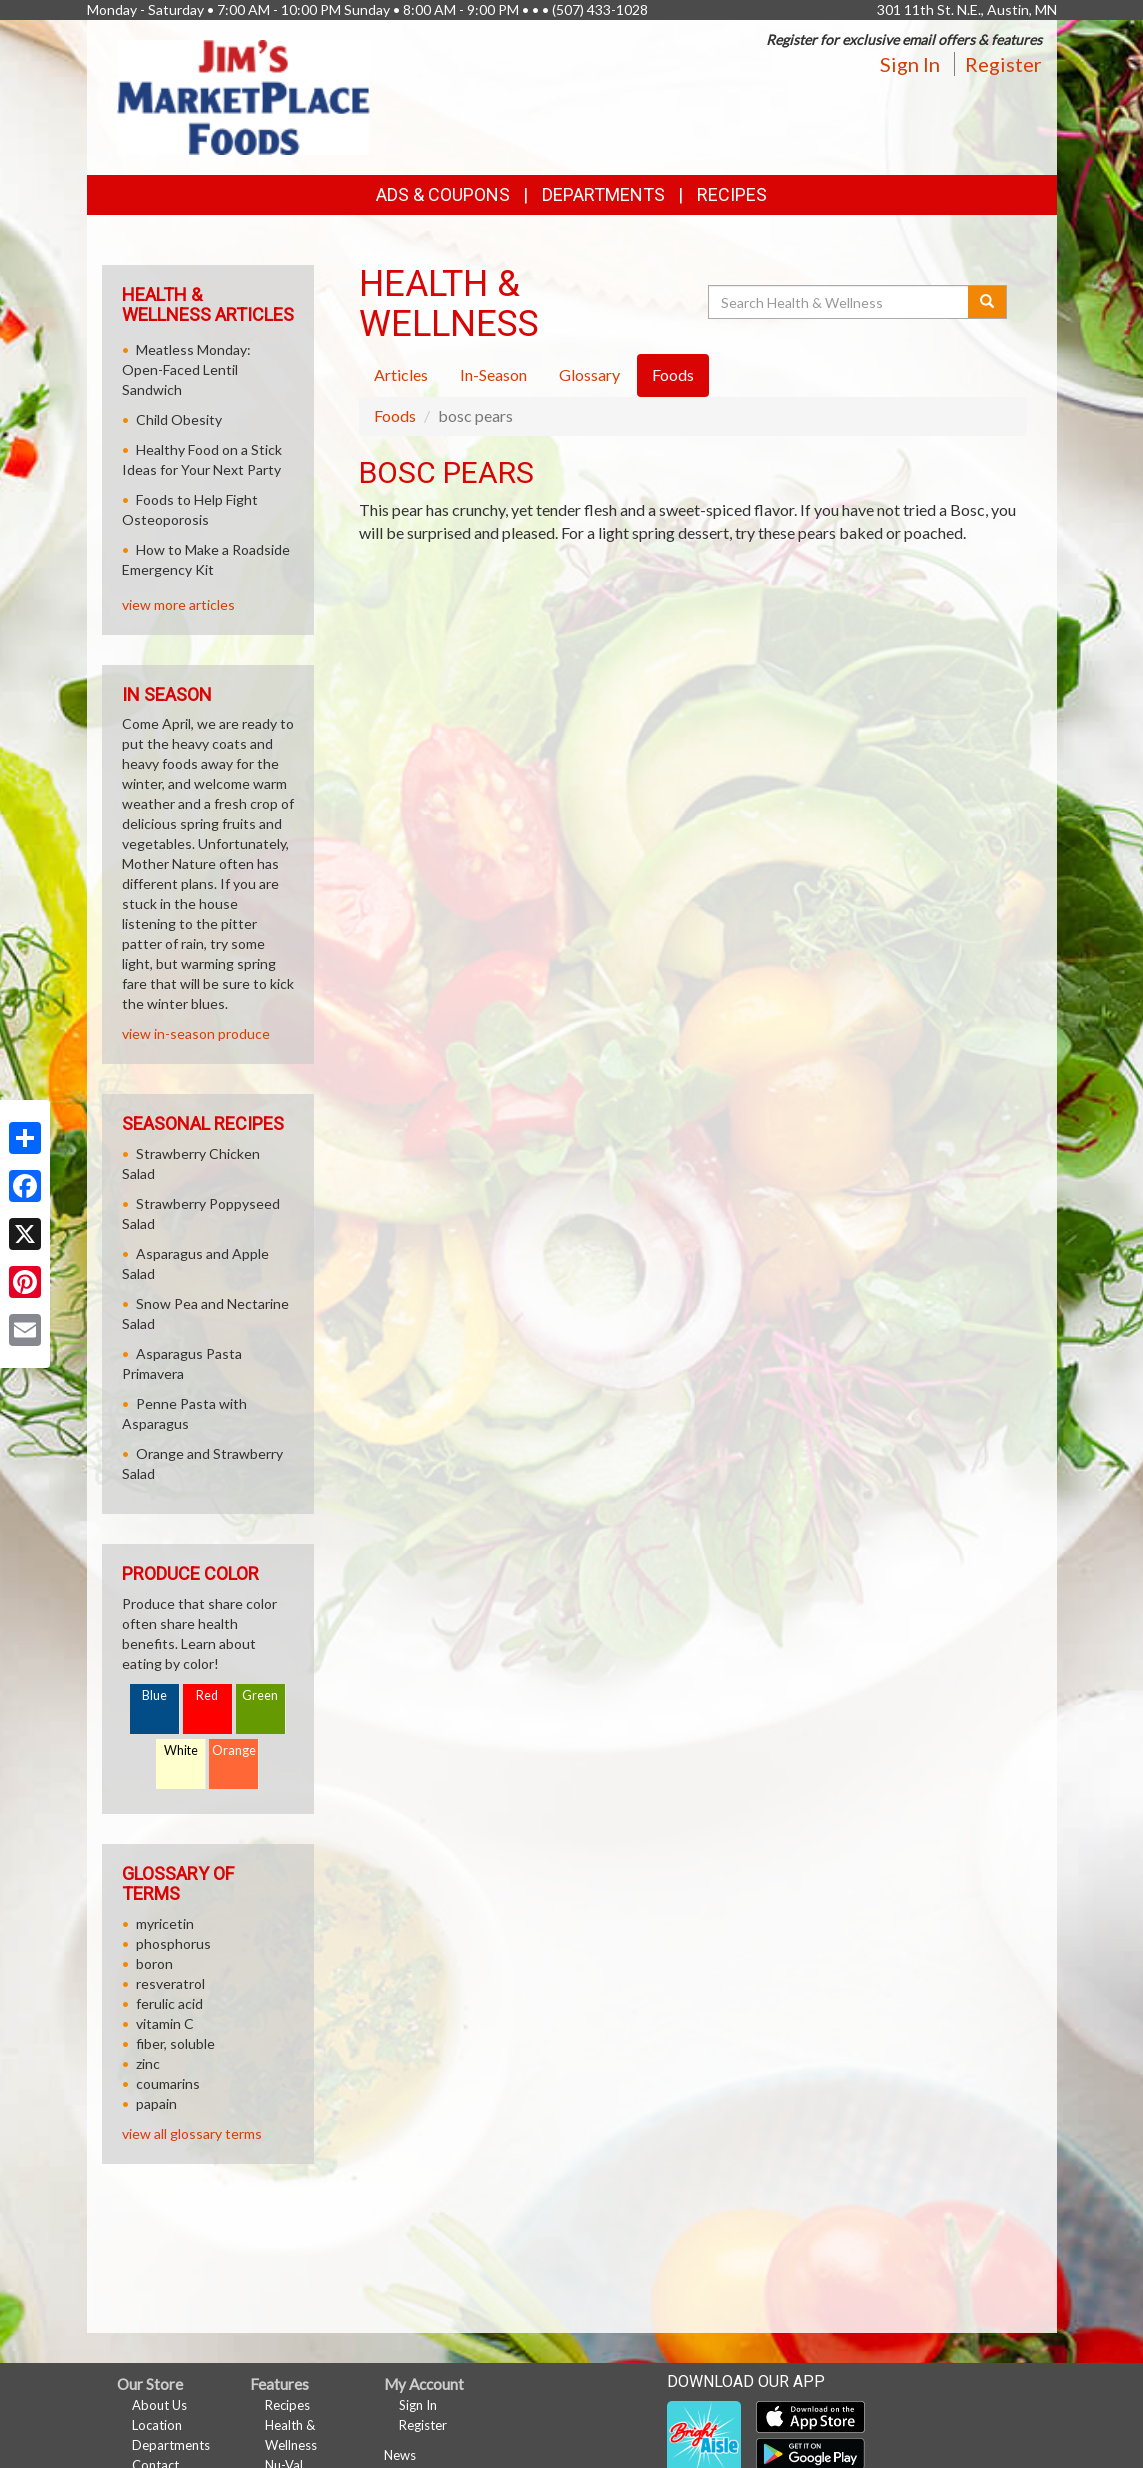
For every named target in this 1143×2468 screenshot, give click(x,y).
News (400, 2455)
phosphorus (173, 1943)
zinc (148, 2063)
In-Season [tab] (493, 374)
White (181, 1750)
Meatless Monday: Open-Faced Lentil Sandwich (186, 369)
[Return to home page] (244, 95)
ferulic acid (169, 2003)
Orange (234, 1750)
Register (1003, 64)
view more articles (178, 604)
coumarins (168, 2083)
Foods (395, 415)
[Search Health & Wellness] (840, 302)
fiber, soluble (175, 2043)
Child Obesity (179, 419)
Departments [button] (603, 194)
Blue (154, 1695)
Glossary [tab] (589, 374)
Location (157, 2425)
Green (260, 1695)
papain (156, 2103)
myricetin (165, 1923)
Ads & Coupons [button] (443, 194)
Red (207, 1695)
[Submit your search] (987, 302)
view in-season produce (196, 1033)
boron (154, 1963)
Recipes (732, 194)
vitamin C (165, 2023)
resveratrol (170, 1983)
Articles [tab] (401, 374)
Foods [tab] (673, 374)
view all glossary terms (192, 2133)
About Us (159, 2405)
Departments (171, 2445)
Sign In (910, 64)
